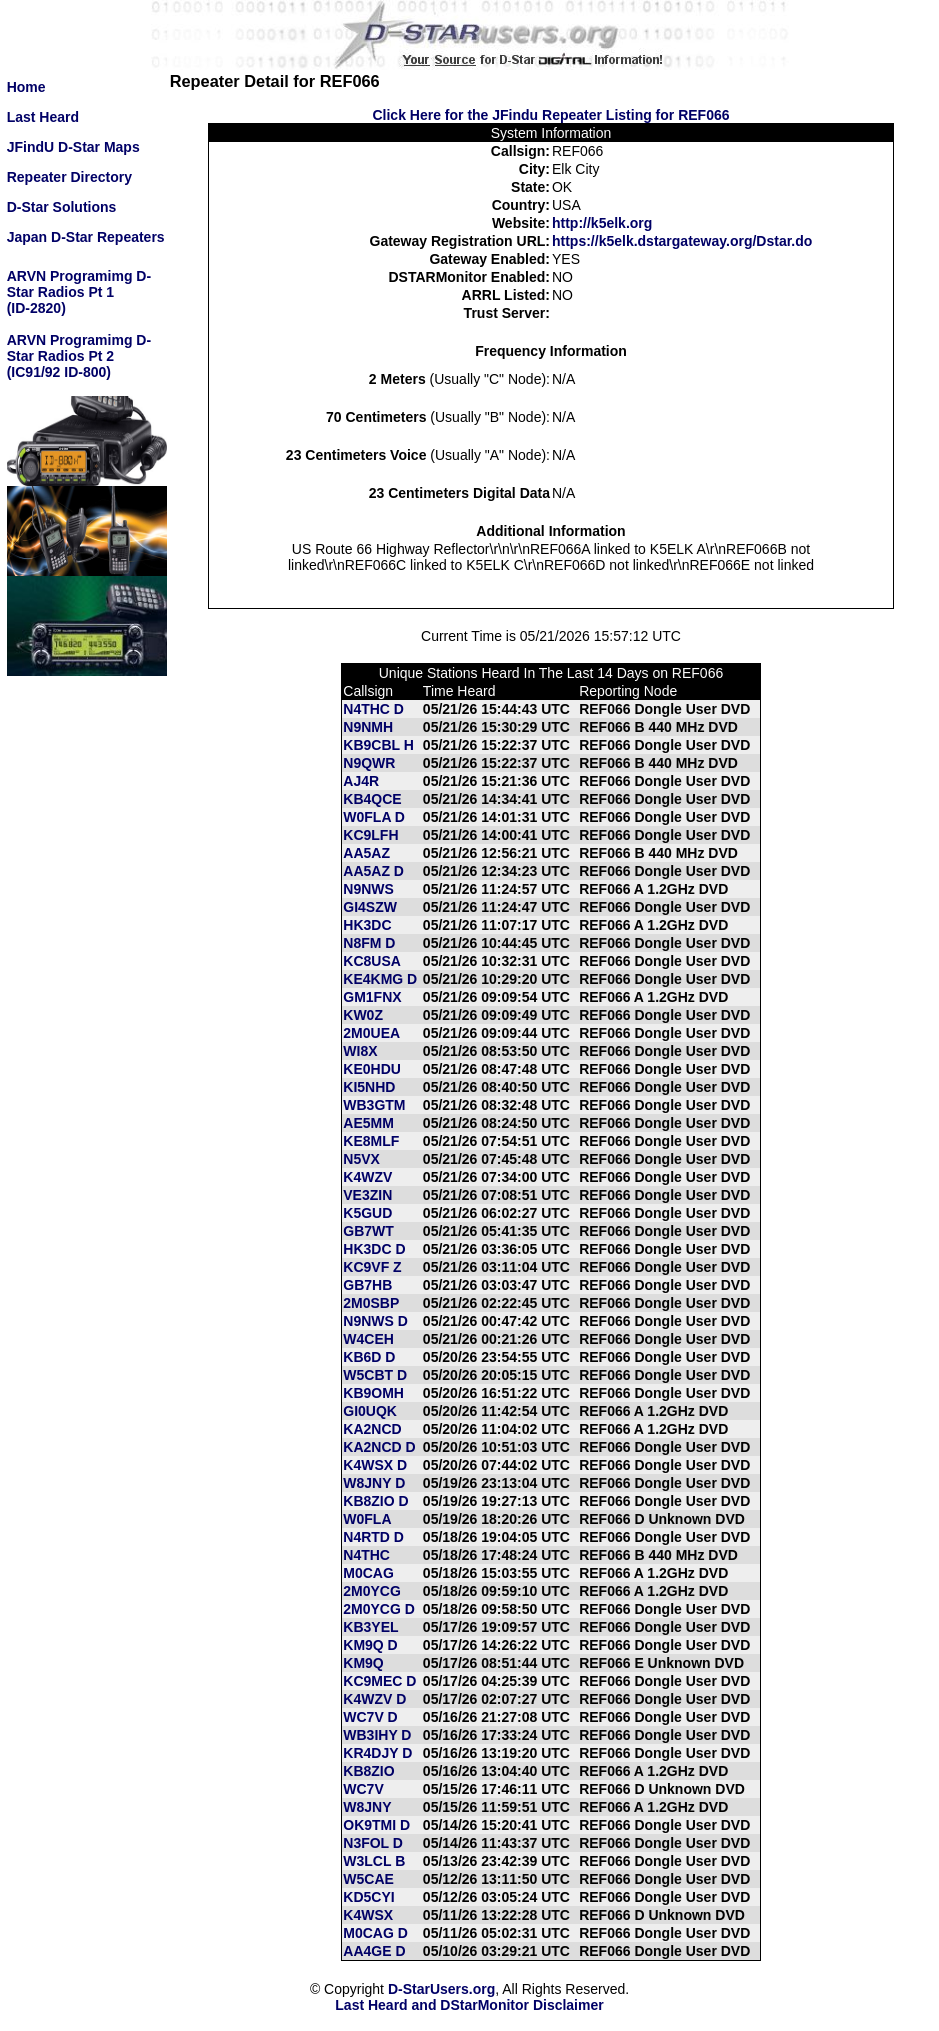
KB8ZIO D (375, 1501)
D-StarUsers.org (441, 1989)
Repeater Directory (69, 177)
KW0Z (363, 1015)
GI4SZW (370, 907)
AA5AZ (366, 853)
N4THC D (373, 709)
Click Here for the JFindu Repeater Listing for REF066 (550, 115)
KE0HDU (372, 1069)
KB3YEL (370, 1627)
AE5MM (368, 1123)
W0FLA (367, 1519)
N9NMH (368, 727)
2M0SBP (371, 1303)
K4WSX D (375, 1465)
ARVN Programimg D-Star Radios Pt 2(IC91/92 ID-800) (79, 356)
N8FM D (369, 943)
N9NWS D (375, 1321)
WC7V (363, 1789)
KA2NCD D (379, 1447)
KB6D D (369, 1357)
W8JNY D (374, 1483)
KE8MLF (371, 1141)
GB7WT (368, 1231)
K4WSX (368, 1915)
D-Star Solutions (62, 207)
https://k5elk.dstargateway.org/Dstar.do (682, 241)
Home (26, 87)
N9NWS (368, 889)
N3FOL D (373, 1843)
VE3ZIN (367, 1195)
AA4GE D (374, 1951)
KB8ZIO (368, 1771)
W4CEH (368, 1339)
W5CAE (368, 1879)
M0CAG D (375, 1933)
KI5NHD (369, 1087)
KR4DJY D (377, 1753)
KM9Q (363, 1663)
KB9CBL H (378, 745)
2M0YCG (372, 1591)
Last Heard (43, 117)
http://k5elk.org (602, 223)
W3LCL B (374, 1861)
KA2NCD (372, 1429)
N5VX (361, 1159)
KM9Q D (370, 1645)
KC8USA (372, 961)
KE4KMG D (380, 979)
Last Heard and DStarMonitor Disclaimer (469, 2005)
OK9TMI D (376, 1825)
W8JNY (367, 1807)
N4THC (366, 1555)
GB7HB (367, 1285)
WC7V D (370, 1717)
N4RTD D (373, 1537)
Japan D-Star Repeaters (86, 237)
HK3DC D (374, 1249)
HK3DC (367, 925)
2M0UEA (371, 1033)
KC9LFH (370, 835)
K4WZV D (374, 1699)
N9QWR (369, 763)
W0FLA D (374, 817)
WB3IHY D (377, 1735)
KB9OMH (373, 1393)
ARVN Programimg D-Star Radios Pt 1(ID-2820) (79, 292)
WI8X (360, 1051)
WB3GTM (374, 1105)
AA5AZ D (373, 871)
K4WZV (367, 1177)
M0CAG (368, 1573)
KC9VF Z (372, 1267)
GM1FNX (372, 997)
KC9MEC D (379, 1681)
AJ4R (361, 781)
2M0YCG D (379, 1609)
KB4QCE (372, 799)
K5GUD (367, 1213)
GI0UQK (370, 1411)
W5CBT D (375, 1375)
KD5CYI (368, 1897)
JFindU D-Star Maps (73, 147)
